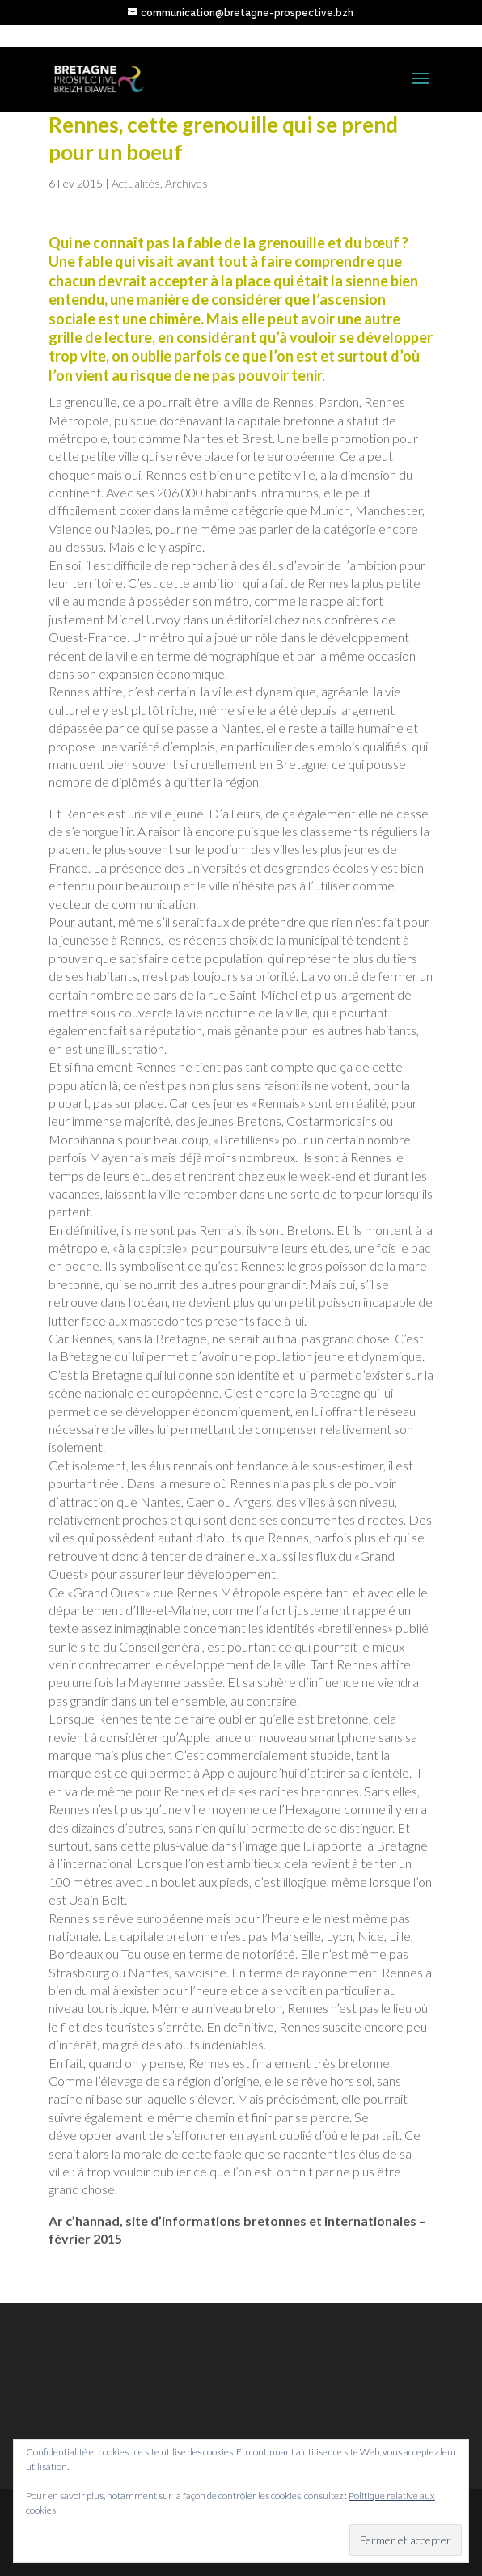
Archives (186, 183)
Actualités (136, 183)
